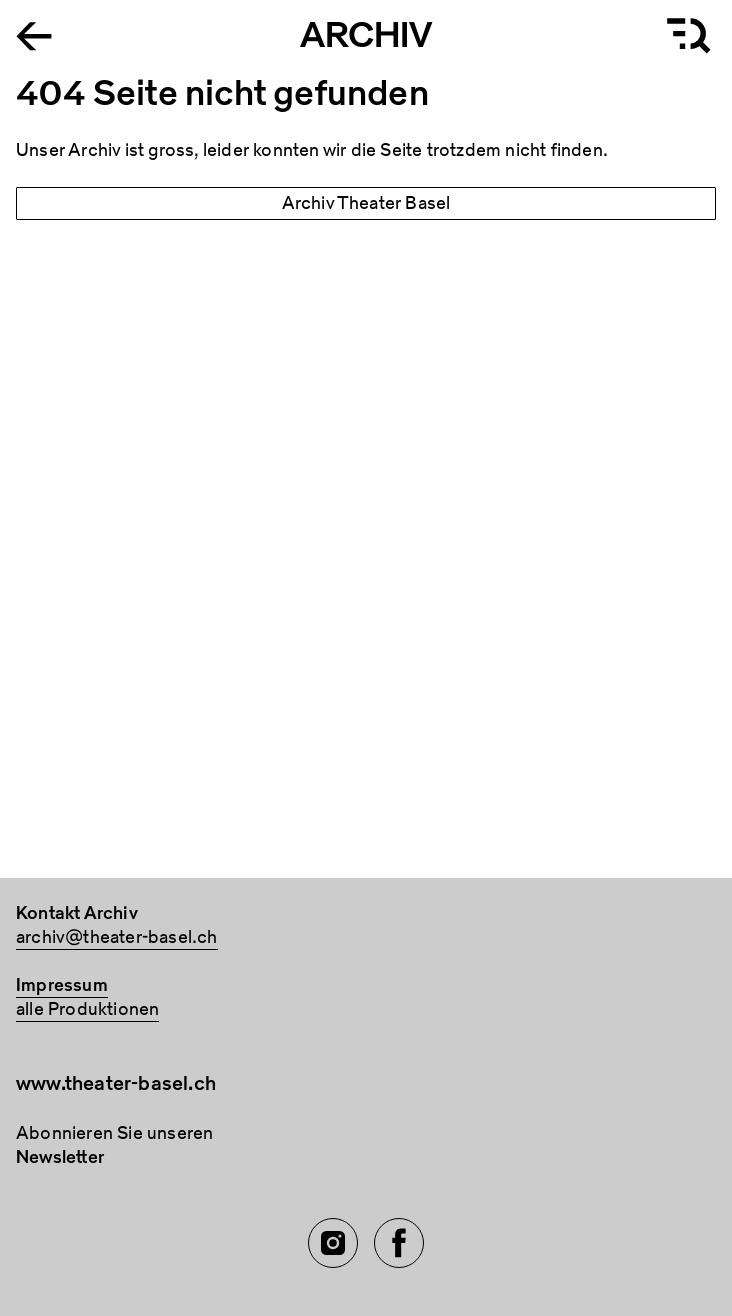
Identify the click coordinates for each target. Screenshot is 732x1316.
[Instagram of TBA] (333, 1243)
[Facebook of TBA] (399, 1243)
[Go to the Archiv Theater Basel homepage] (34, 34)
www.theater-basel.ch (116, 1083)
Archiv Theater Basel (366, 203)
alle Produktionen (87, 1009)
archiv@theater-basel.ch (117, 937)
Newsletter (60, 1157)
